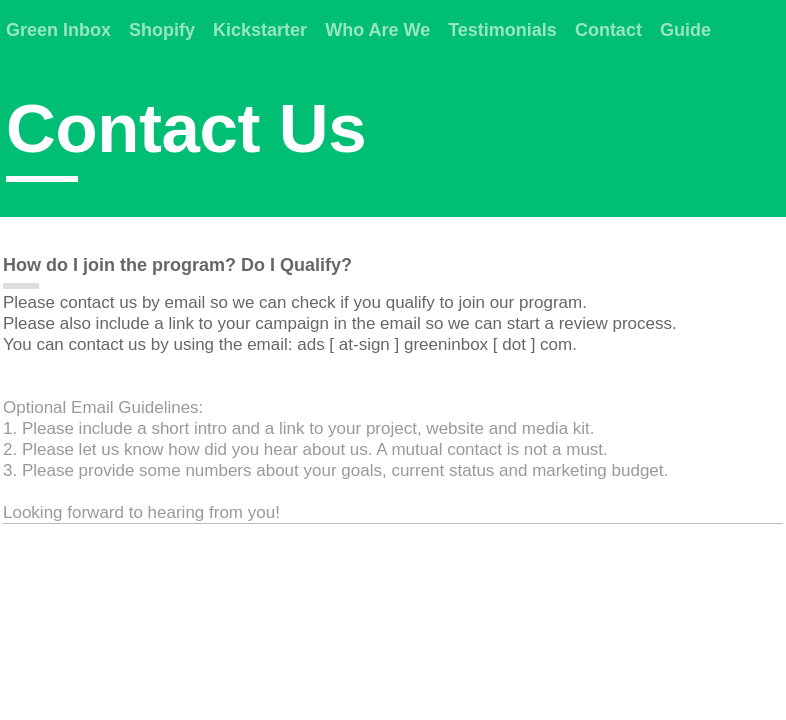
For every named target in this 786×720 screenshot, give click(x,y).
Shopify (162, 30)
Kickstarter (260, 30)
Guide (685, 30)
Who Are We (377, 30)
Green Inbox (58, 30)
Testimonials (502, 30)
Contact (608, 30)
